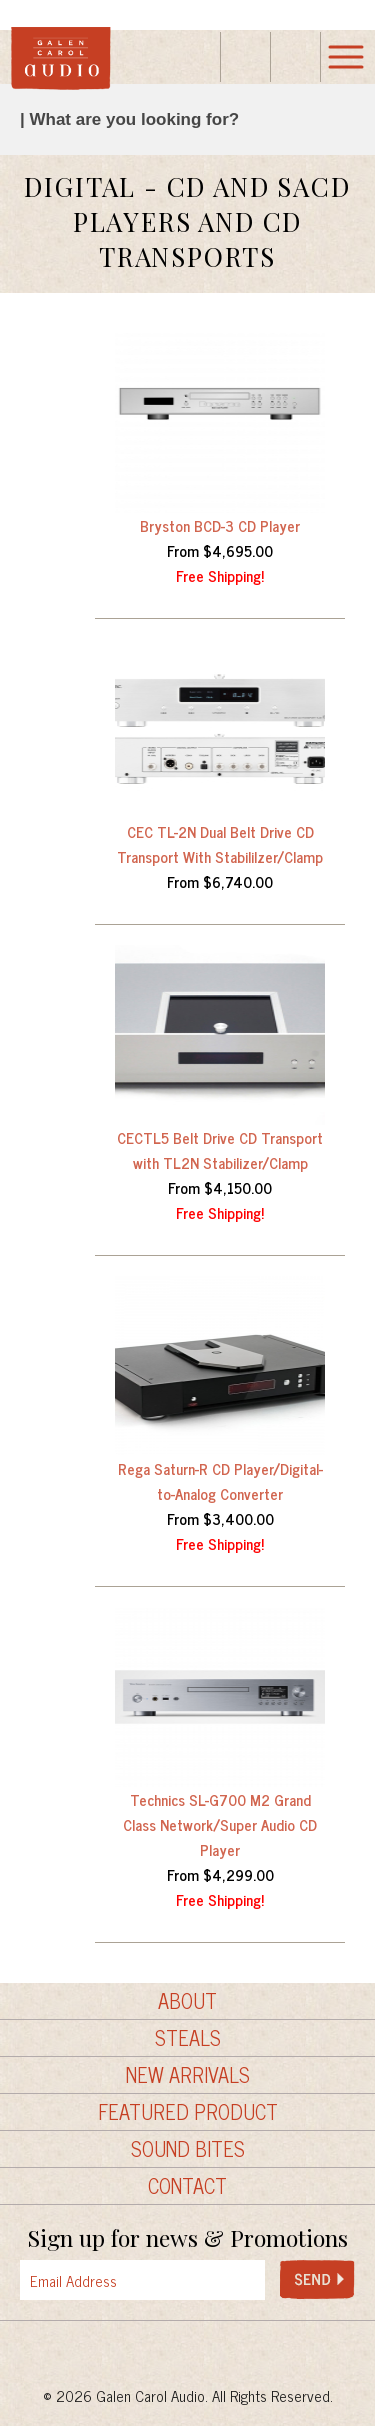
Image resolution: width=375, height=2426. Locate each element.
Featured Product (188, 2112)
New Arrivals (188, 2075)
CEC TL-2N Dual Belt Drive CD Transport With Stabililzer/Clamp (220, 844)
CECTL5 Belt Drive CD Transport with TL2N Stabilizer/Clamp (220, 1150)
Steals (188, 2038)
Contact (187, 2186)
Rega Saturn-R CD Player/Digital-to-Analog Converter (220, 1481)
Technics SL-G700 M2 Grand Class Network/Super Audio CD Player (220, 1824)
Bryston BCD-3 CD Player (220, 525)
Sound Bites (188, 2149)
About (187, 2001)
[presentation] (201, 2281)
